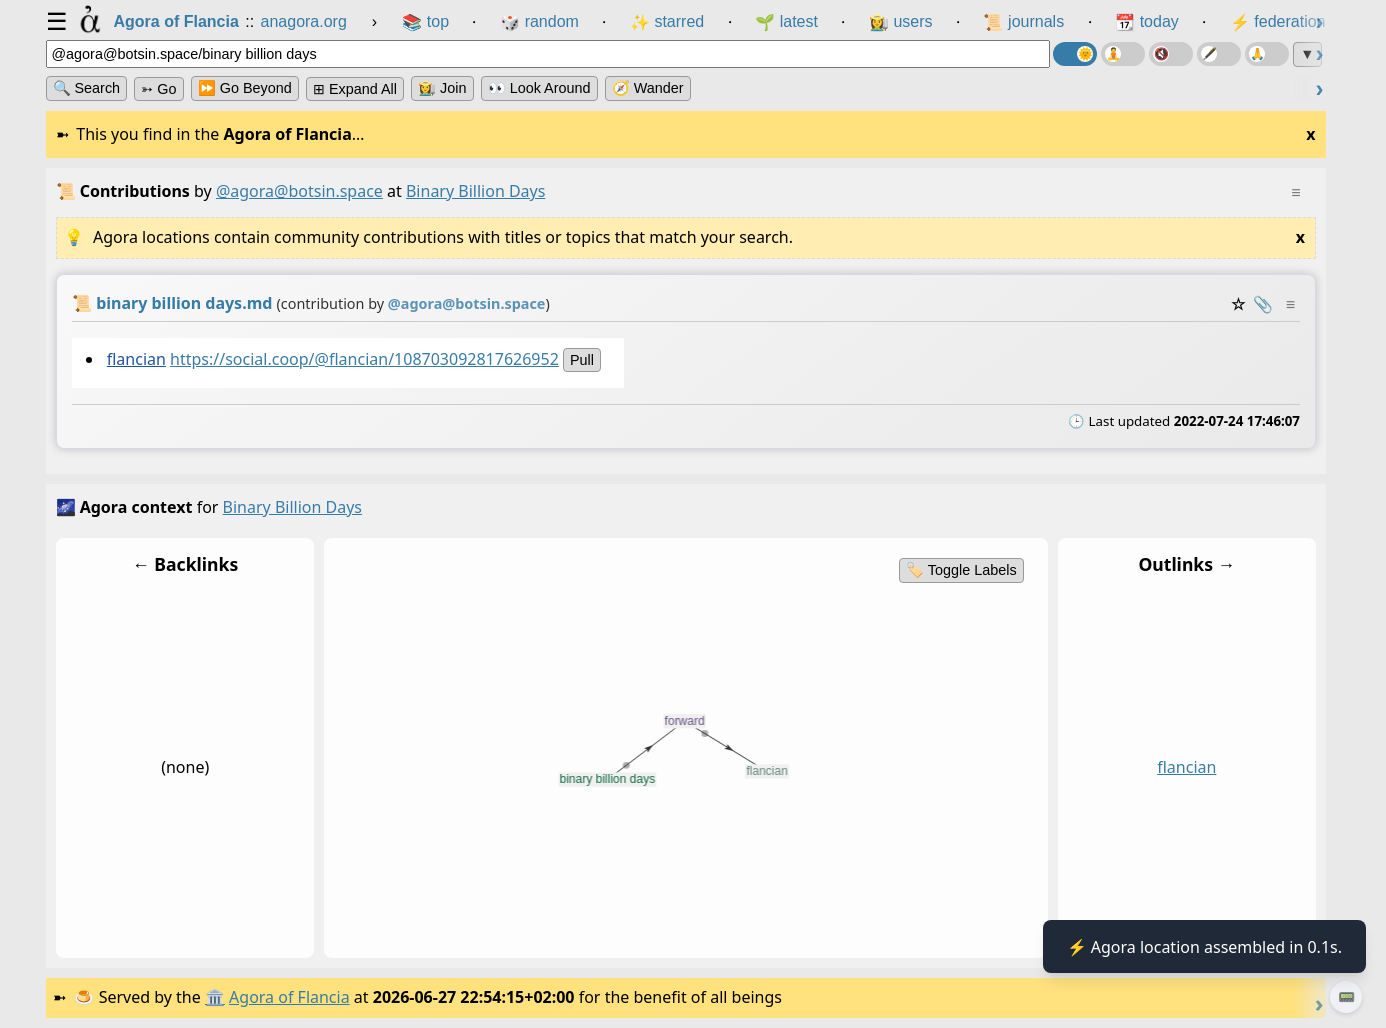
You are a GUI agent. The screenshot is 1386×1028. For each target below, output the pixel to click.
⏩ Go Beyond (245, 88)
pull (582, 360)
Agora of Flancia (289, 997)
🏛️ (215, 997)
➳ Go (158, 89)
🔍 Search (87, 88)
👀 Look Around (539, 88)
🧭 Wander (648, 88)
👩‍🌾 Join (442, 88)
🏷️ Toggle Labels (961, 570)
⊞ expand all (355, 89)
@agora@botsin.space (299, 191)
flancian (135, 359)
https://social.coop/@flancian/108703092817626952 (364, 359)
